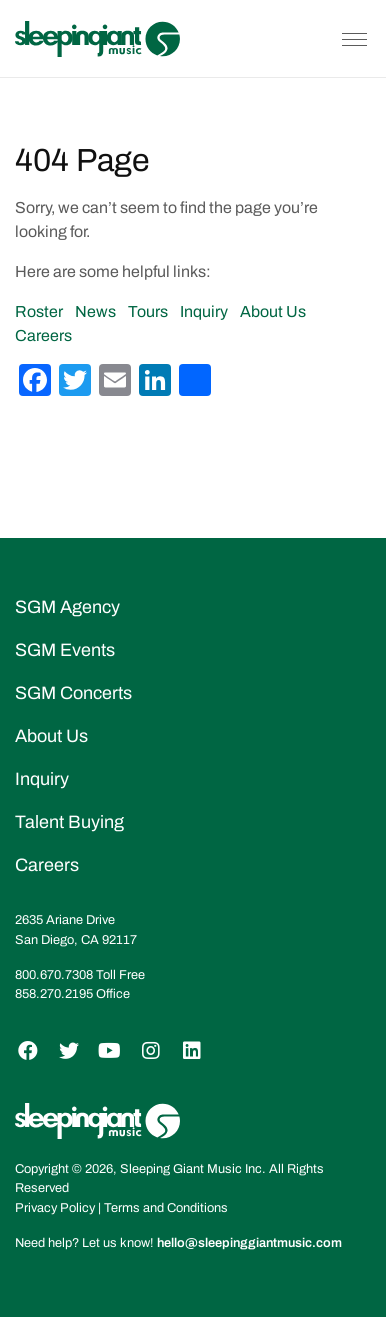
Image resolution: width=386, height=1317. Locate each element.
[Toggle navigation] (354, 39)
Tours (148, 311)
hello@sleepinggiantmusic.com (249, 1243)
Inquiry (204, 311)
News (95, 311)
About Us (273, 311)
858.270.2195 (54, 994)
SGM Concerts (73, 693)
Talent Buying (69, 822)
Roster (39, 311)
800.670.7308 (54, 975)
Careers (43, 335)
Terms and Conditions (166, 1208)
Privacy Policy (55, 1208)
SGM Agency (67, 607)
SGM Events (65, 650)
